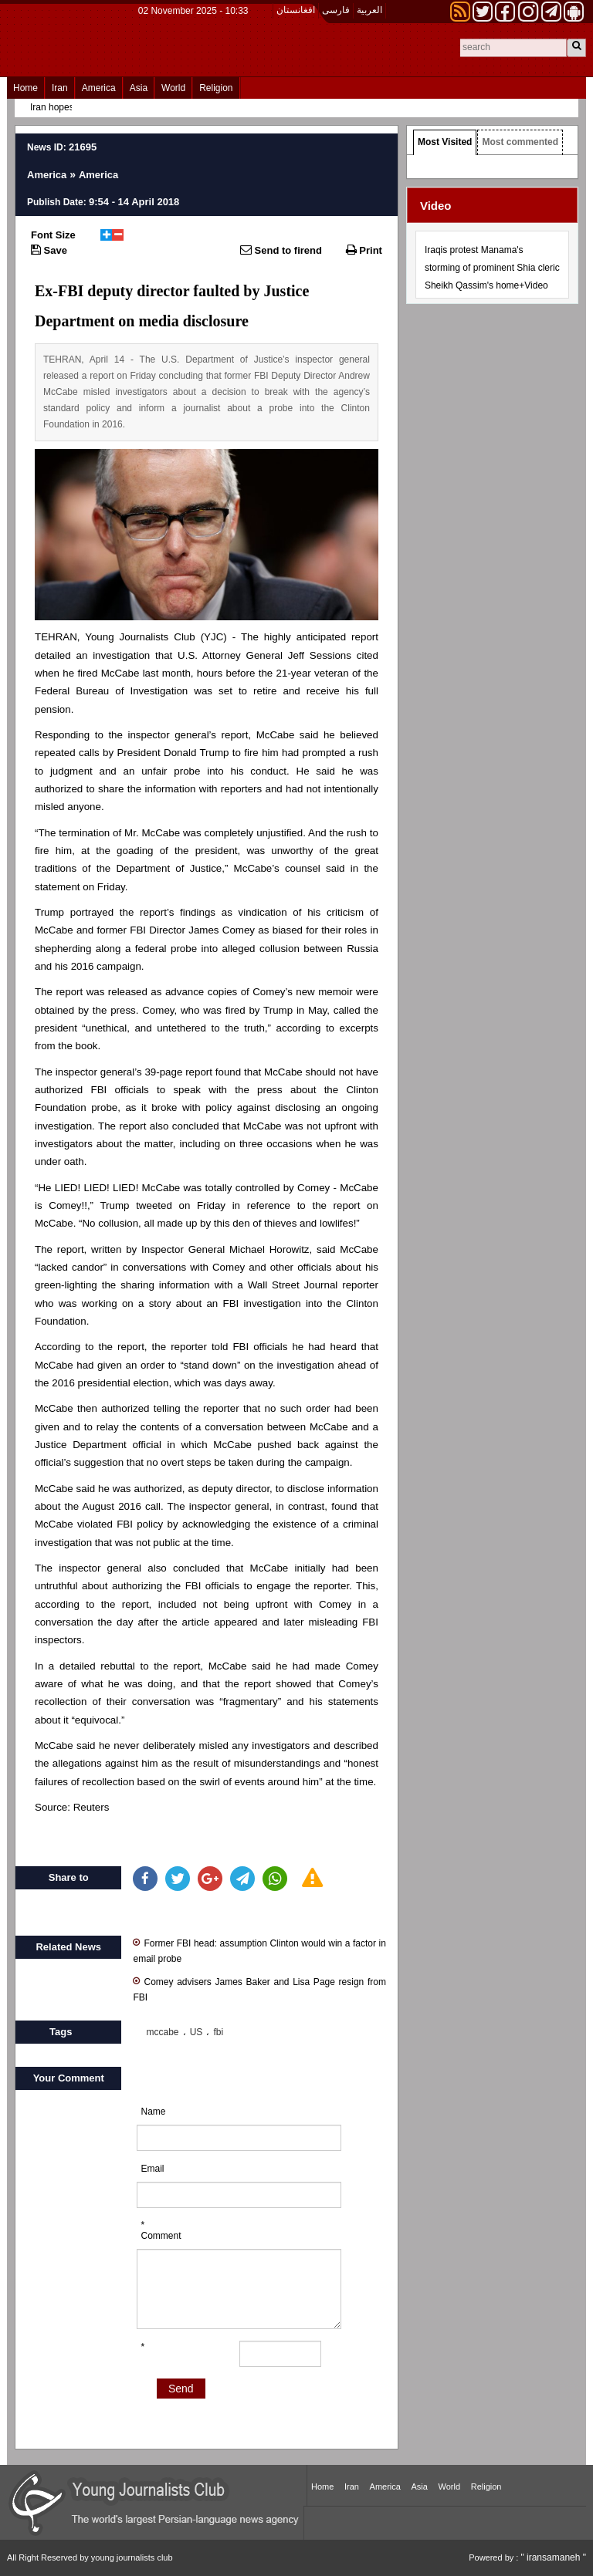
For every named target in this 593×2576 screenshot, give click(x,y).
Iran (60, 88)
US (196, 2032)
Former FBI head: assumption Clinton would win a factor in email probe (259, 1950)
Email (152, 2168)
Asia (138, 88)
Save (49, 250)
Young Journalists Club (140, 637)
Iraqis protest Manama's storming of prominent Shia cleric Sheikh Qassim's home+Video (492, 268)
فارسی (336, 10)
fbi (218, 2032)
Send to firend (281, 250)
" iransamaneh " (553, 2557)
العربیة (369, 10)
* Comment (161, 2230)
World (173, 88)
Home (25, 88)
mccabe (162, 2032)
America (99, 88)
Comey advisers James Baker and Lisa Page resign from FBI (259, 1988)
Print (364, 250)
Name (153, 2111)
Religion (215, 88)
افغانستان (295, 10)
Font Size (53, 235)
